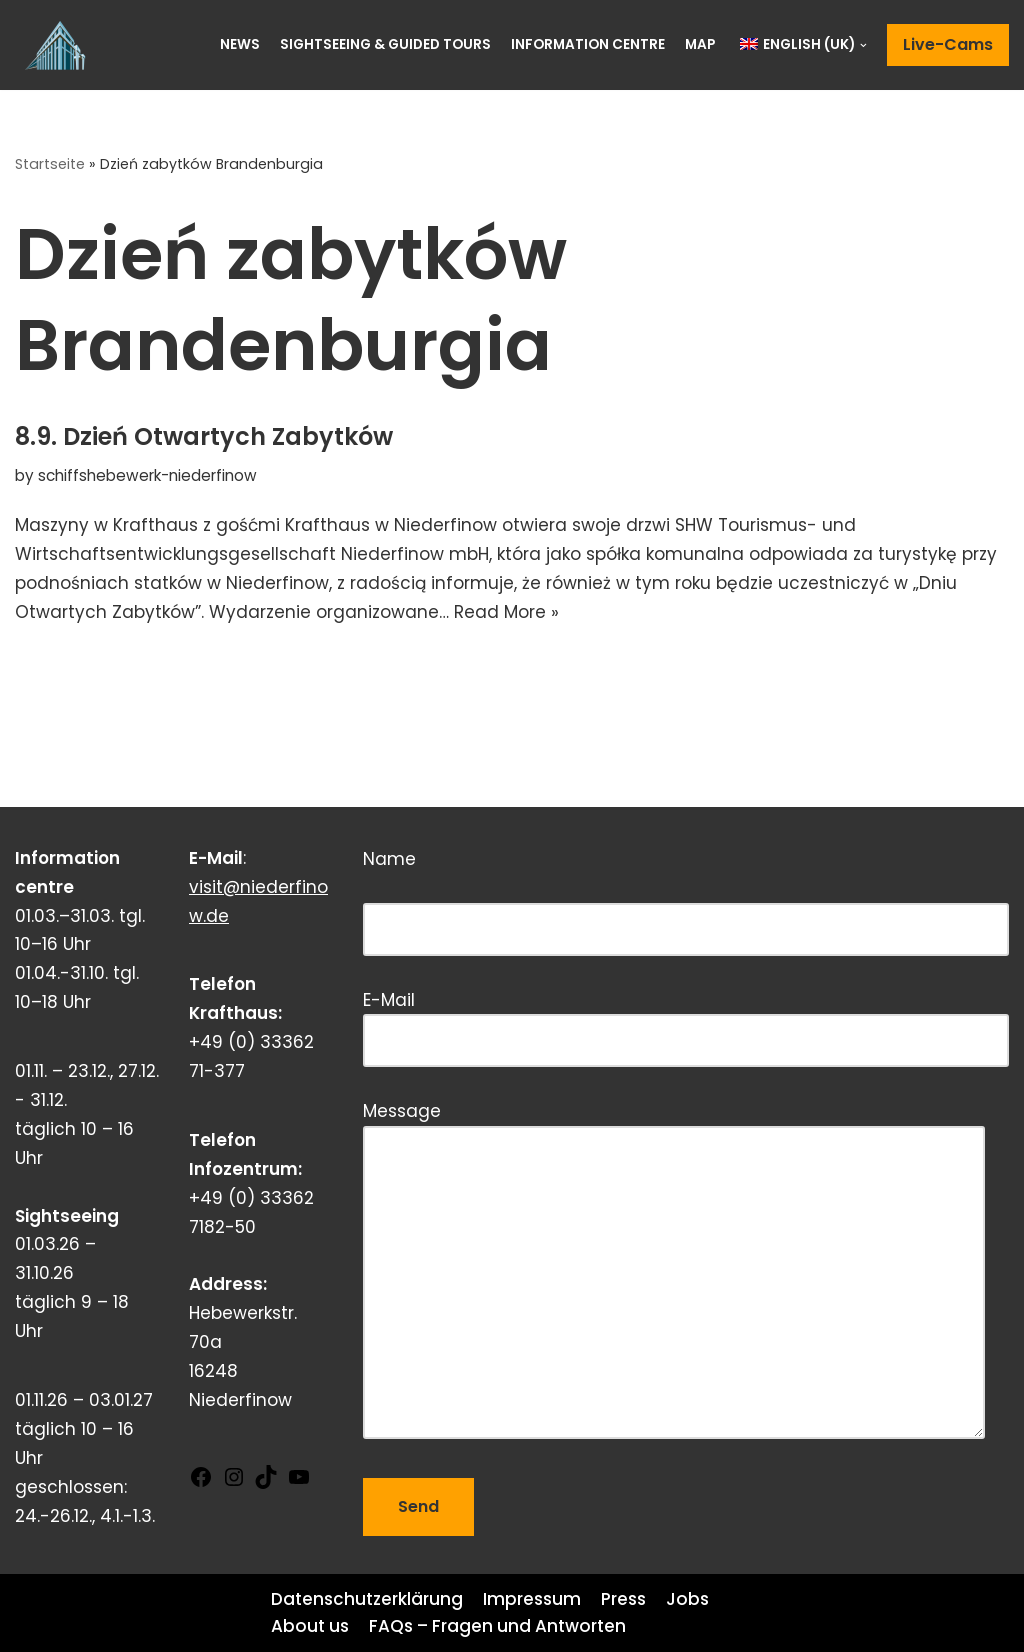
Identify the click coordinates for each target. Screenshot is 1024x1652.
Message (674, 1272)
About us (310, 1626)
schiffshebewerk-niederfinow (147, 475)
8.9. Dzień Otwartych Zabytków (204, 436)
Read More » (506, 612)
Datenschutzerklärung (367, 1599)
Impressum (532, 1599)
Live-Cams (948, 44)
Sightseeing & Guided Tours (385, 44)
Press (623, 1599)
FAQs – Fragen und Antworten (497, 1626)
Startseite (50, 164)
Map (700, 44)
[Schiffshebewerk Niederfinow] (60, 45)
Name (686, 894)
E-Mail (686, 1020)
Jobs (687, 1599)
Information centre (588, 44)
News (240, 44)
